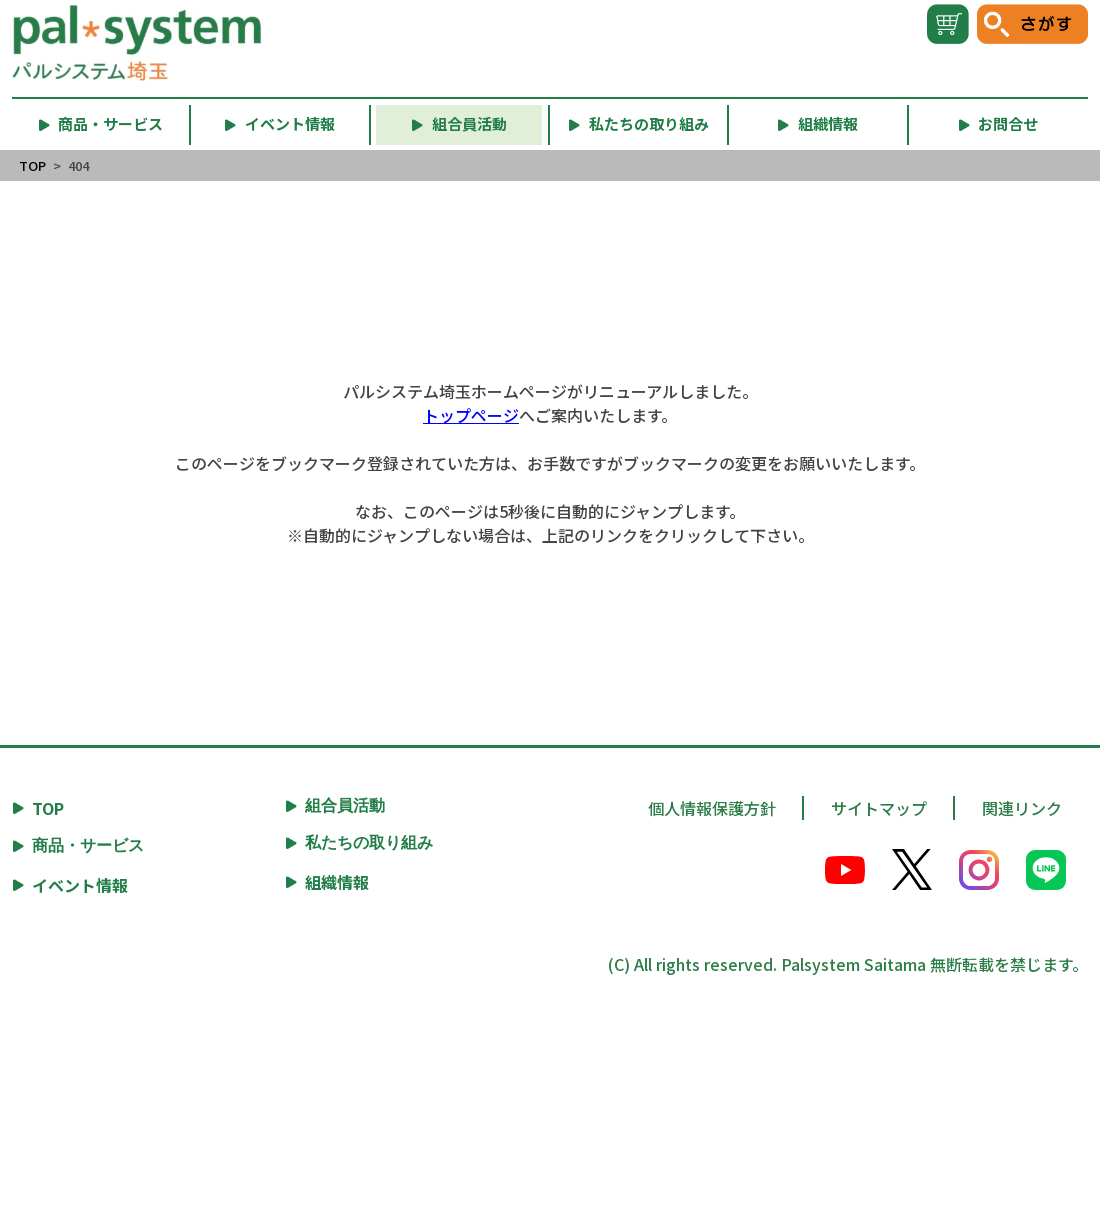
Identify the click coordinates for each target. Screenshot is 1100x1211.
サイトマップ (879, 808)
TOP (32, 165)
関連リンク (1022, 808)
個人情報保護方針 (712, 808)
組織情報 (337, 882)
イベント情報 (80, 885)
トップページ (471, 415)
